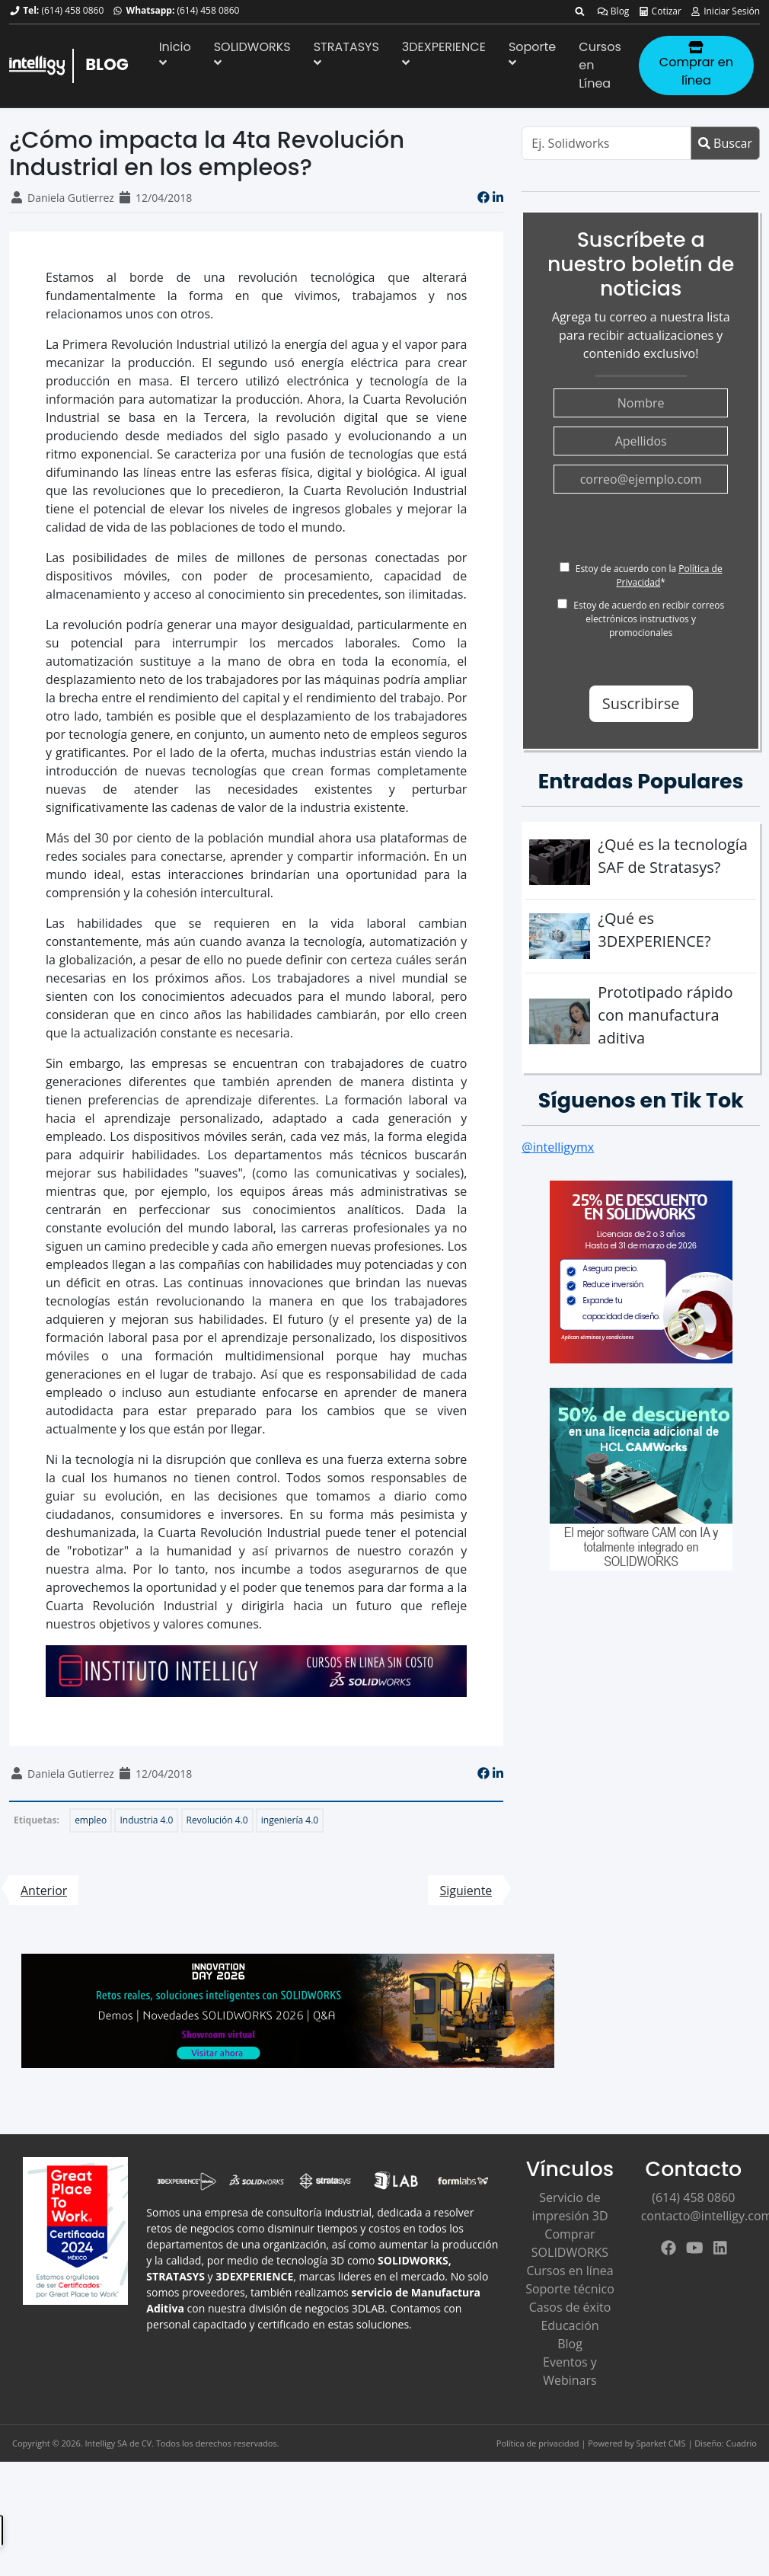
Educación (569, 2325)
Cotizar (659, 11)
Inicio (175, 53)
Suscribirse (641, 703)
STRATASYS (346, 53)
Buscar (725, 143)
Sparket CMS (661, 2443)
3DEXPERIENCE (444, 53)
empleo (91, 1820)
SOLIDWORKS (252, 53)
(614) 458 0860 (72, 10)
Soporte (532, 53)
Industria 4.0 (146, 1820)
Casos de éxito (570, 2307)
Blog (613, 11)
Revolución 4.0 (217, 1820)
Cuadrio (741, 2443)
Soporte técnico (569, 2288)
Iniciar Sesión (725, 11)
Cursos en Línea (600, 65)
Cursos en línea (569, 2270)
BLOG (106, 64)
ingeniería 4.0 (289, 1820)
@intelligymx (558, 1147)
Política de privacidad (537, 2443)
